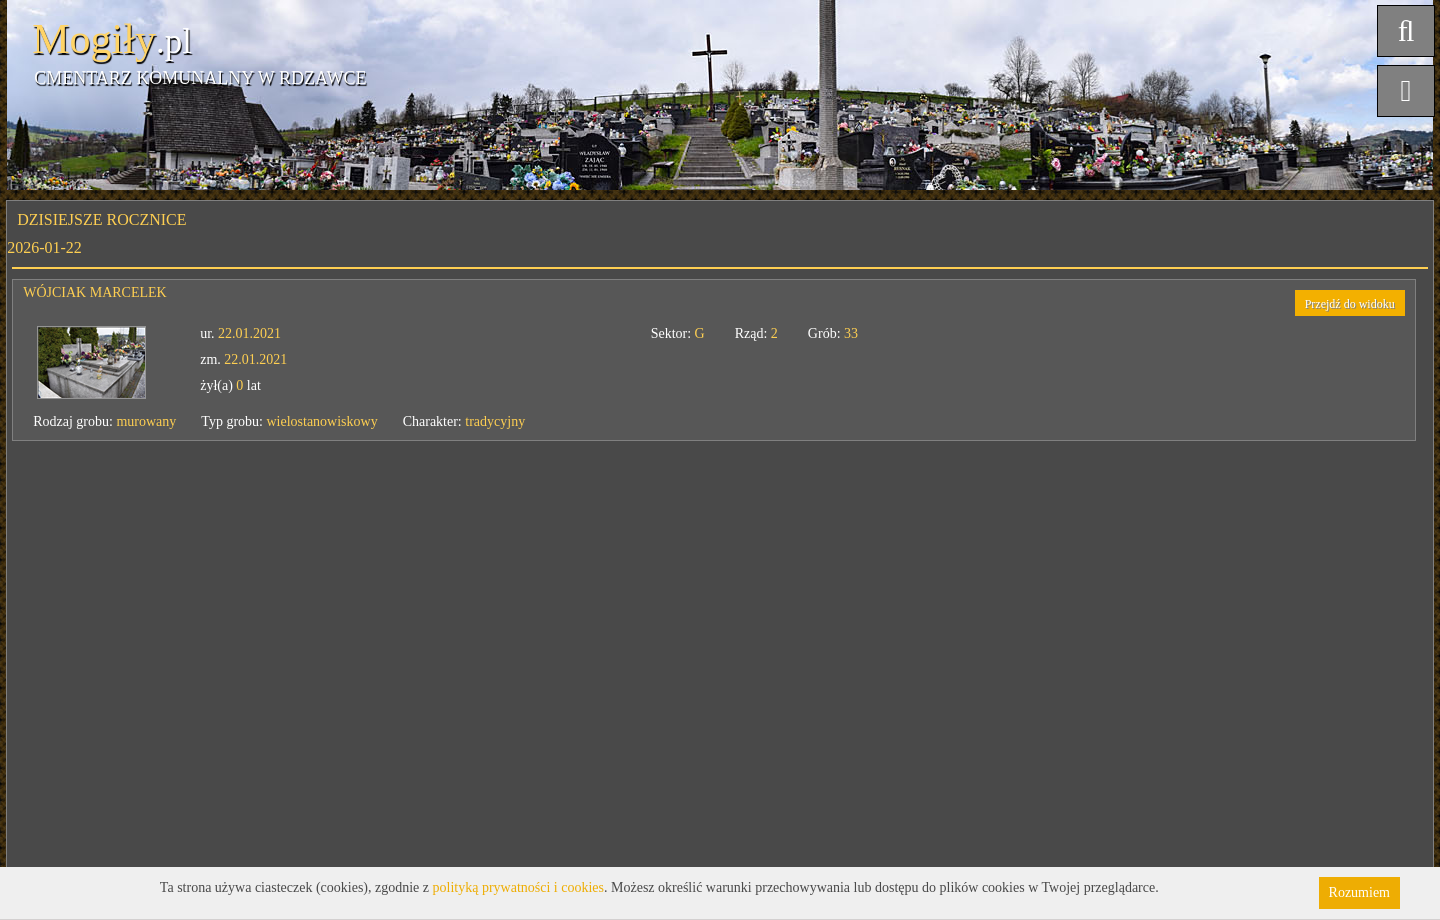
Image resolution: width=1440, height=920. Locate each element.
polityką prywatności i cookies (518, 887)
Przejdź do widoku (1350, 304)
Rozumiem (1359, 892)
